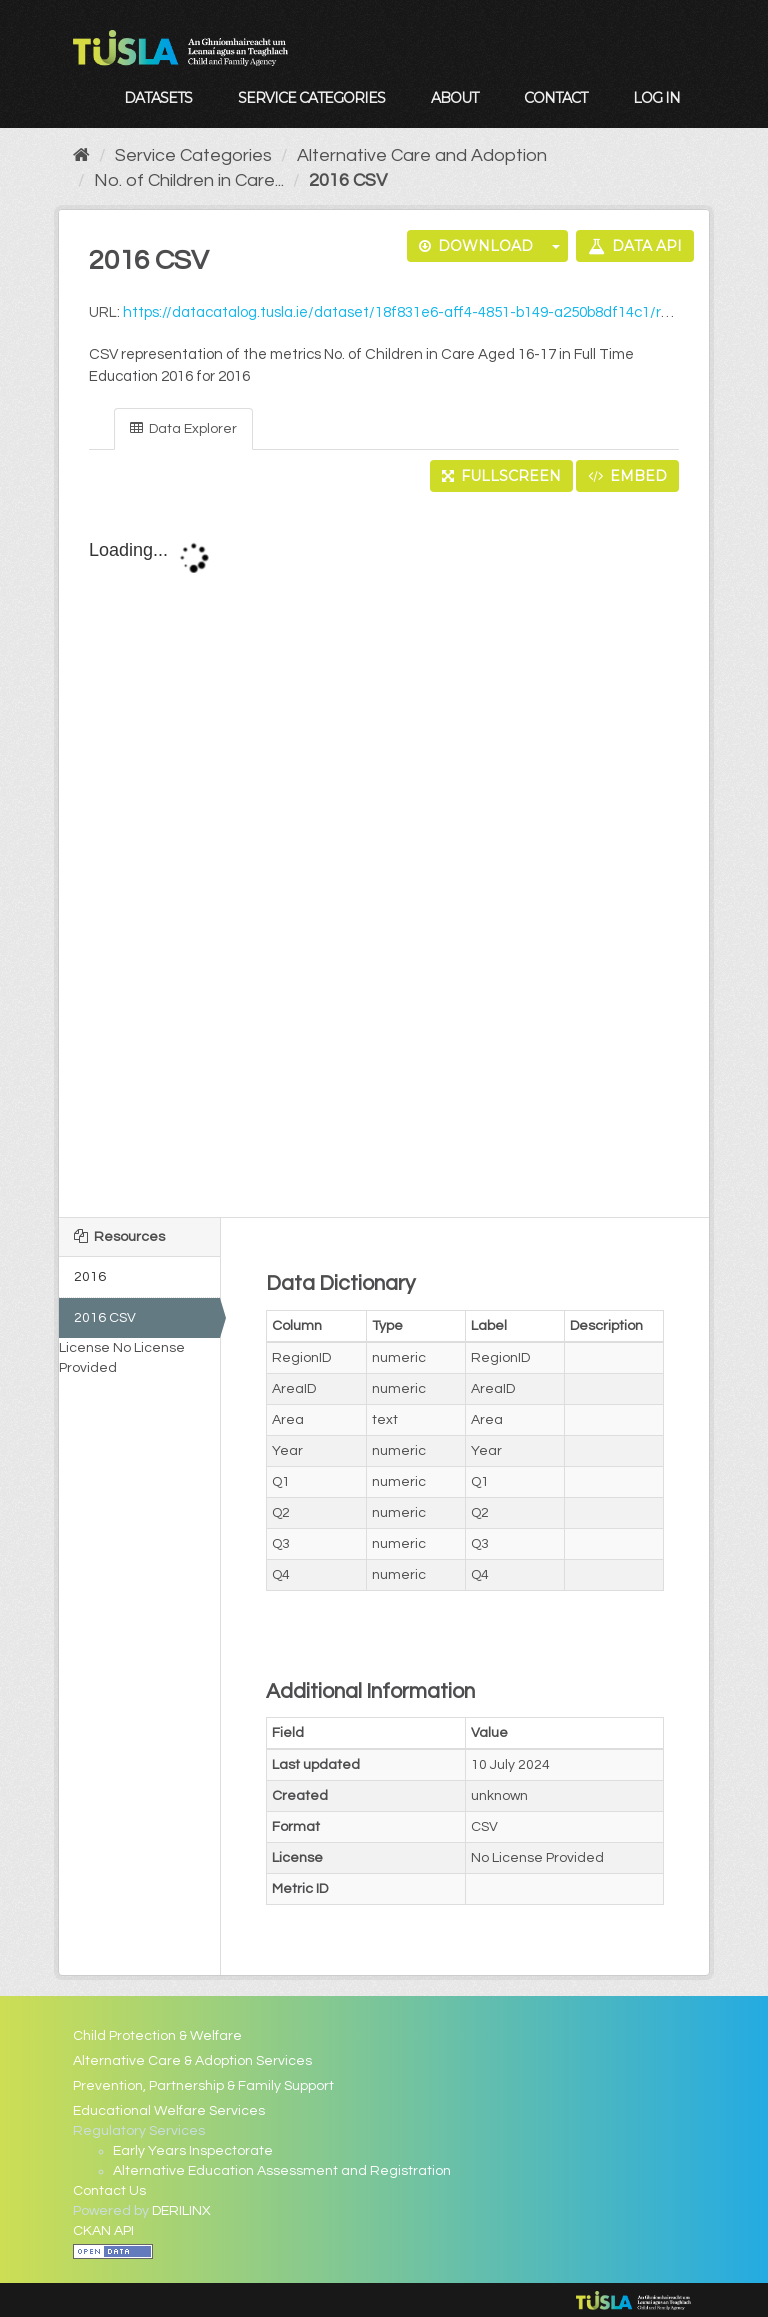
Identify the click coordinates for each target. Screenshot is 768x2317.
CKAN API (103, 2231)
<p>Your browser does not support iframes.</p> (384, 856)
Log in (656, 98)
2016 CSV (348, 180)
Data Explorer (183, 428)
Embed (627, 476)
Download (476, 246)
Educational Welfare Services (169, 2111)
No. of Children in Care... (189, 180)
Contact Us (109, 2191)
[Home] (81, 155)
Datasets (158, 98)
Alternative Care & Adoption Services (192, 2061)
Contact (555, 98)
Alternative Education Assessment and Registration (282, 2171)
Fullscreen (501, 476)
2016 (90, 1277)
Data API (635, 246)
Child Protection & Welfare (157, 2036)
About (454, 98)
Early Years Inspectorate (193, 2151)
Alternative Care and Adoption (422, 155)
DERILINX (181, 2211)
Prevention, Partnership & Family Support (203, 2086)
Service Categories (311, 98)
